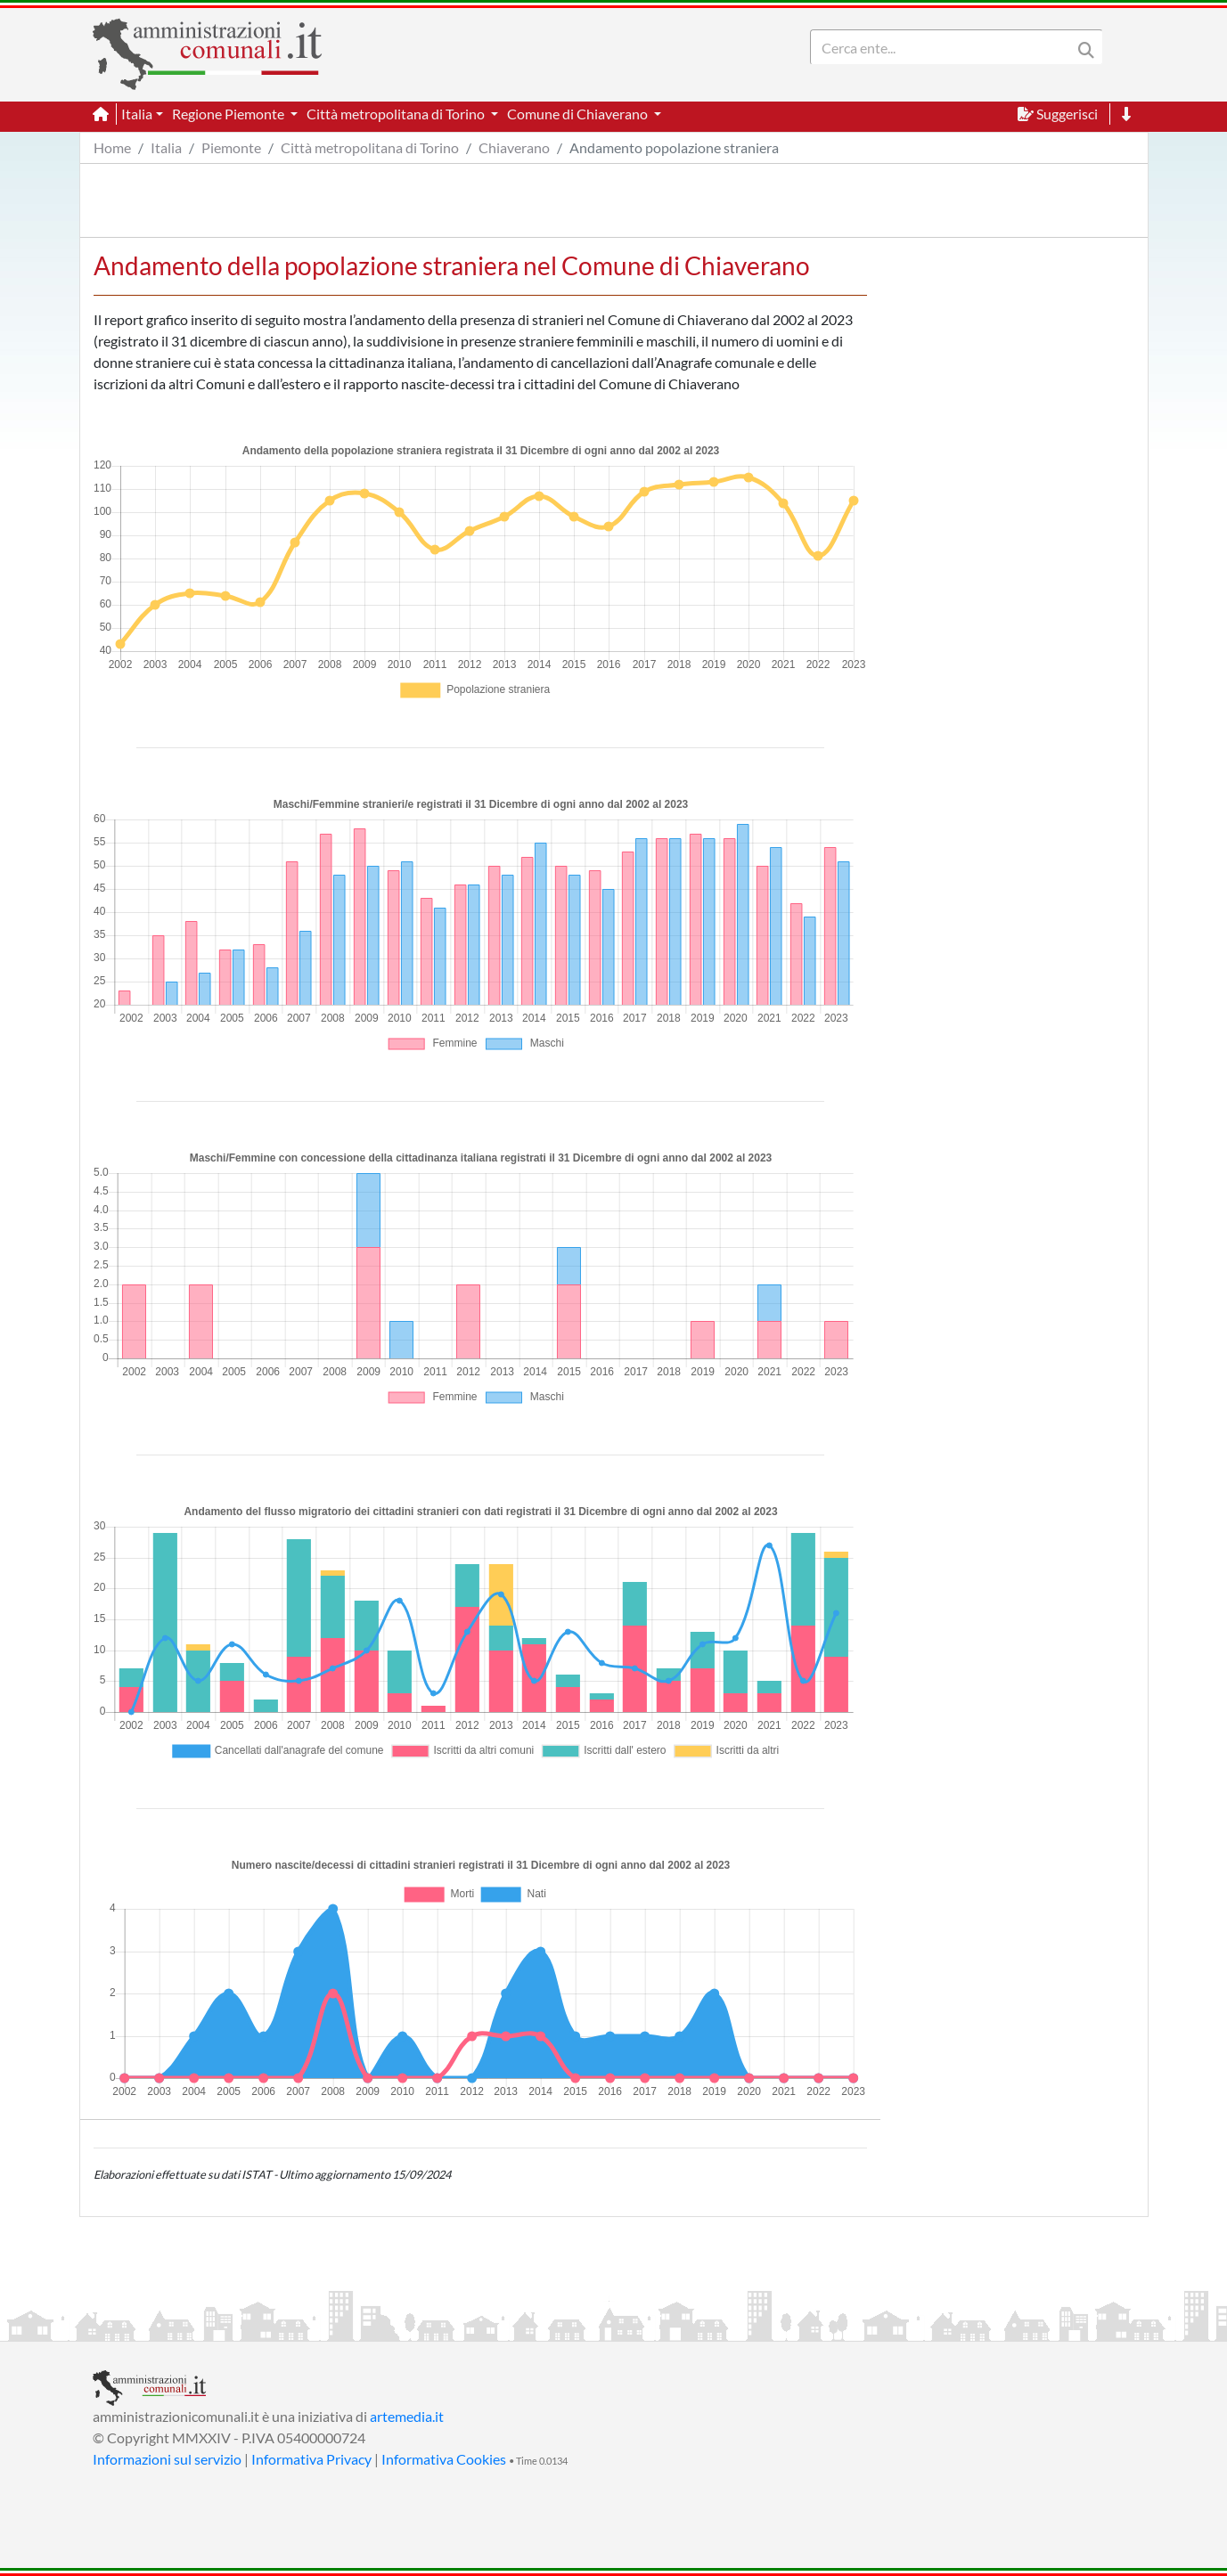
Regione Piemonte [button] (229, 113)
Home (112, 147)
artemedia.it (407, 2416)
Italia (166, 147)
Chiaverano (514, 147)
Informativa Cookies (443, 2458)
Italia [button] (136, 113)
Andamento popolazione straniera (674, 147)
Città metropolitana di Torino (370, 147)
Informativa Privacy (311, 2458)
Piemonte (231, 147)
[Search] (944, 47)
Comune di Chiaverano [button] (578, 113)
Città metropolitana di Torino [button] (397, 113)
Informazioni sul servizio (167, 2458)
